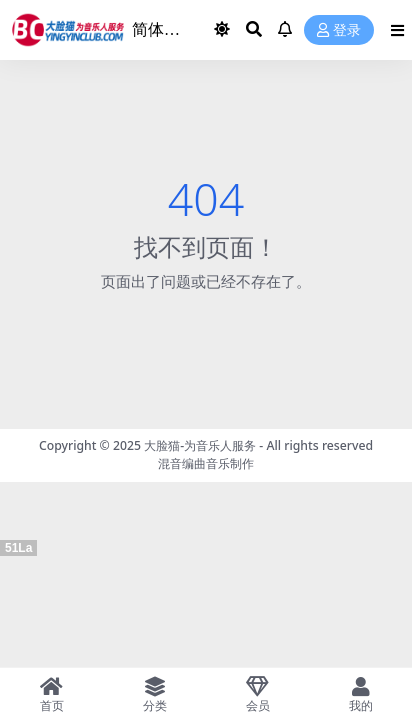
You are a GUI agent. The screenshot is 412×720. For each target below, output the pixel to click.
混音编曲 (182, 463)
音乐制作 (230, 463)
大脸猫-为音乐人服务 (200, 445)
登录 (339, 30)
